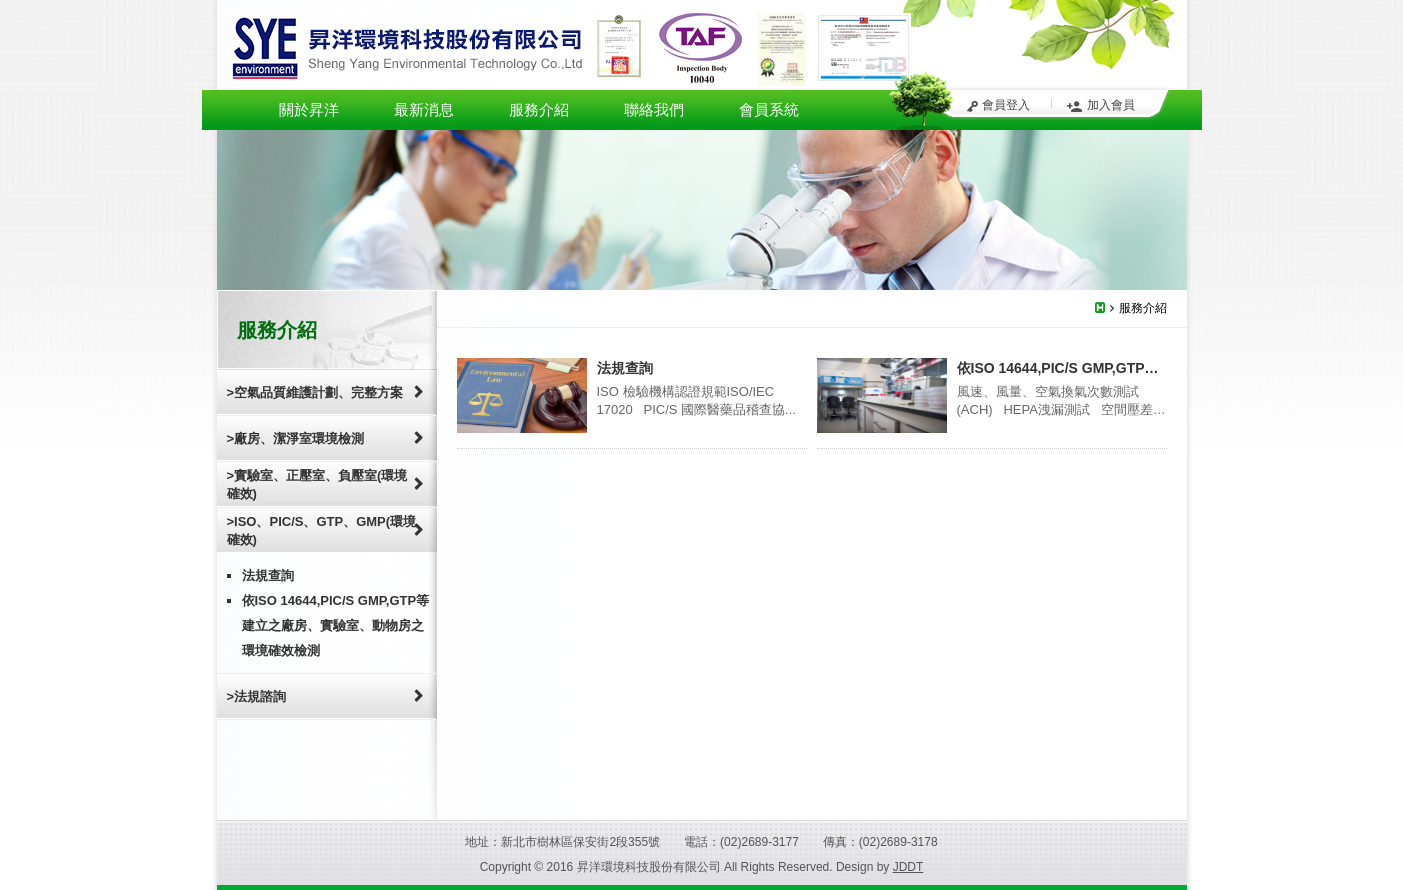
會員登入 (1006, 105)
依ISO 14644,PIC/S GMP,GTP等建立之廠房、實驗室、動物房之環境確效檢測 (336, 625)
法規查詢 (268, 575)
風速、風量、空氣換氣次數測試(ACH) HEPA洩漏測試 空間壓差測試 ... (1061, 409)
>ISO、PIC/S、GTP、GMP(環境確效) (322, 530)
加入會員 (1111, 105)
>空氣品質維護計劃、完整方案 (315, 392)
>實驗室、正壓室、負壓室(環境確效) (317, 484)
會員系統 (769, 109)
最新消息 (424, 109)
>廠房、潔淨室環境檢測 (296, 438)
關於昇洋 (309, 109)
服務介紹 (539, 109)
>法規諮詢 (257, 696)
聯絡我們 (654, 109)
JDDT (908, 867)
